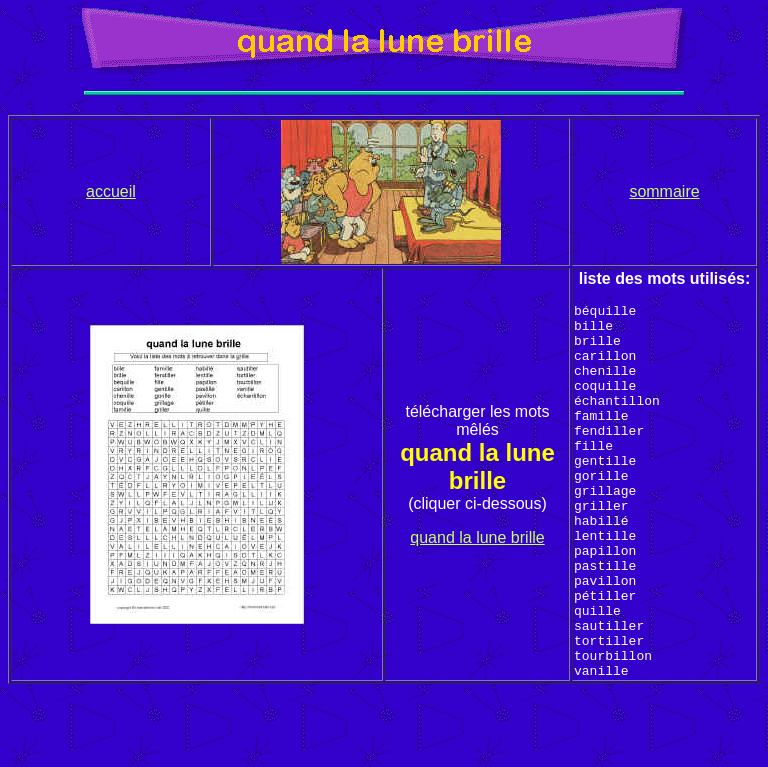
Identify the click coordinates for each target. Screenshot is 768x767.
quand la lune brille (477, 574)
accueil (111, 191)
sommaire (664, 191)
